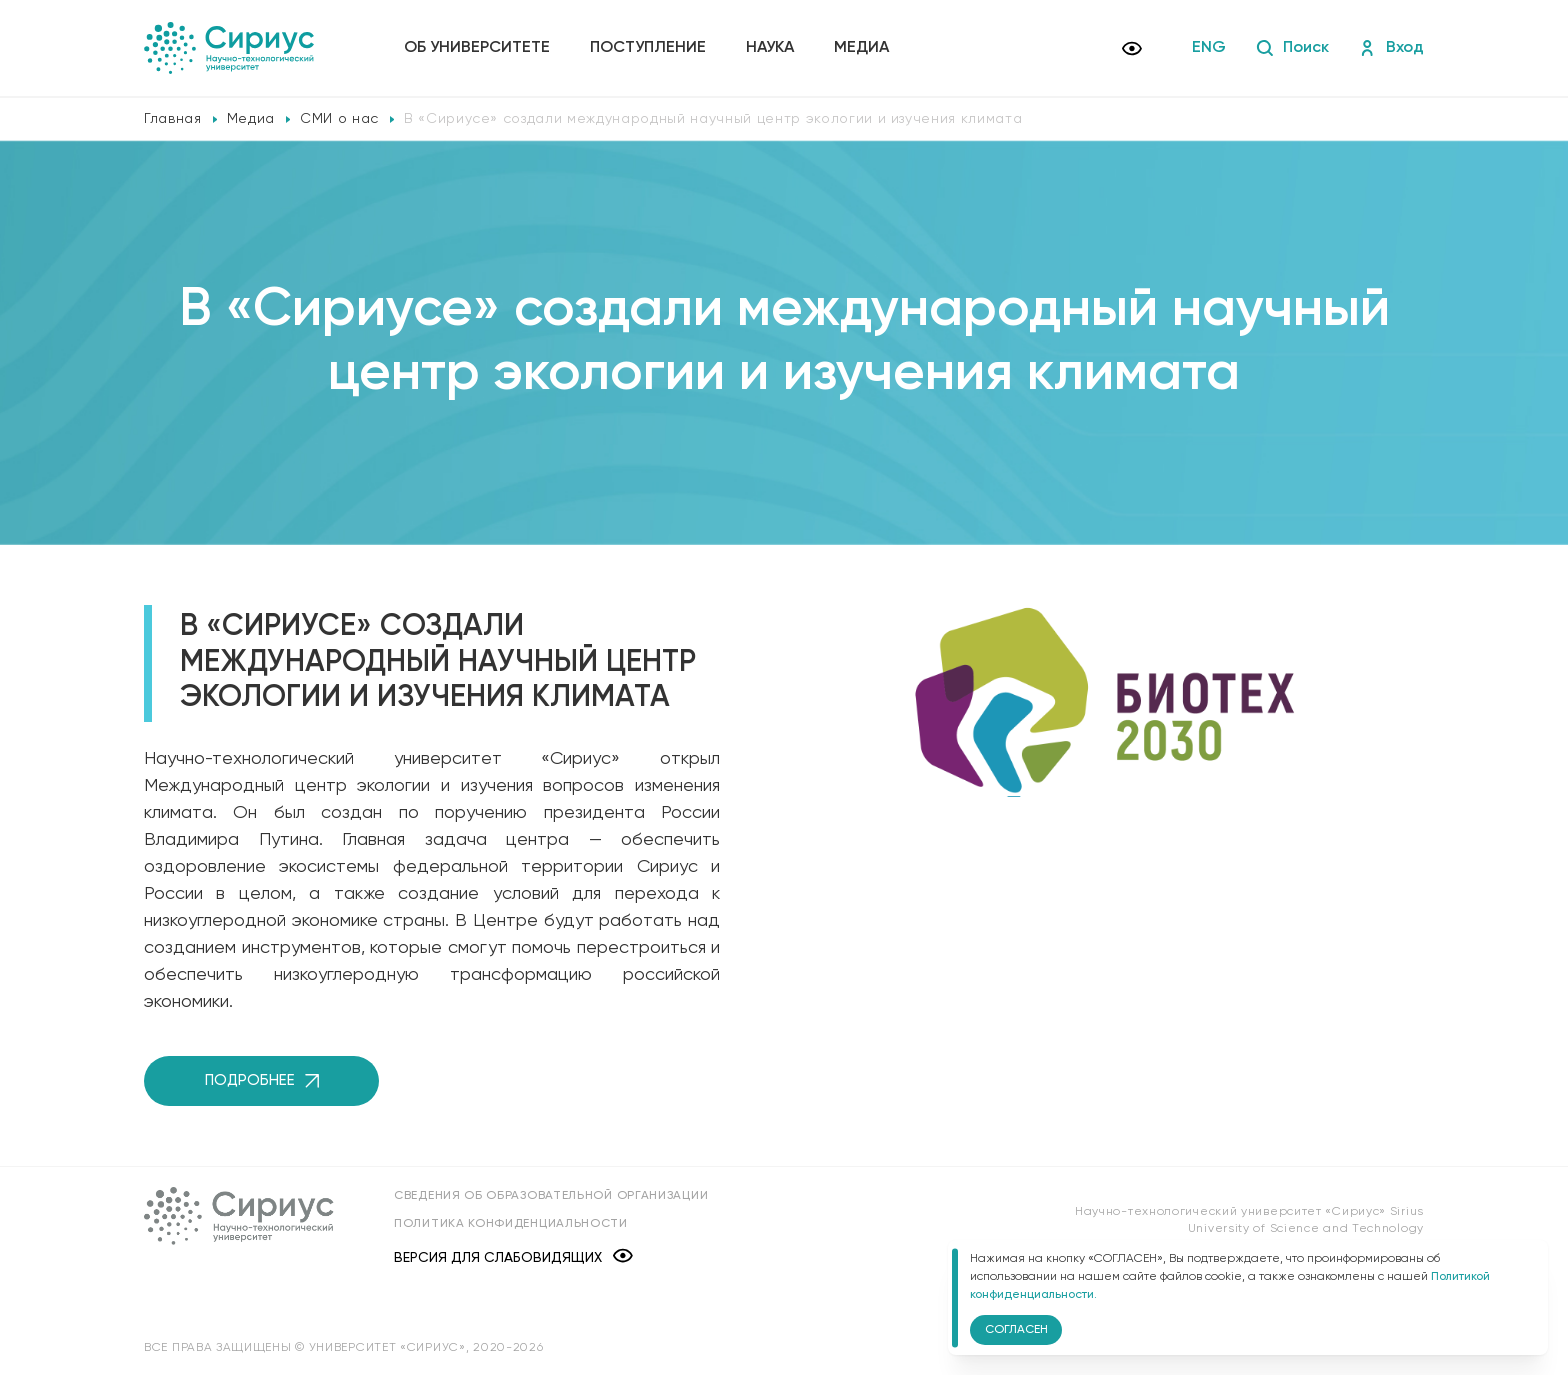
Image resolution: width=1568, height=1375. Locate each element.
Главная (173, 119)
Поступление (648, 48)
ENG (1209, 48)
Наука (770, 48)
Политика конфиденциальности (511, 1224)
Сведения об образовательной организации (551, 1196)
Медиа (861, 48)
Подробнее (262, 1080)
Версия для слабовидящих (513, 1257)
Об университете (477, 48)
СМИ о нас (339, 119)
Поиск (1292, 48)
